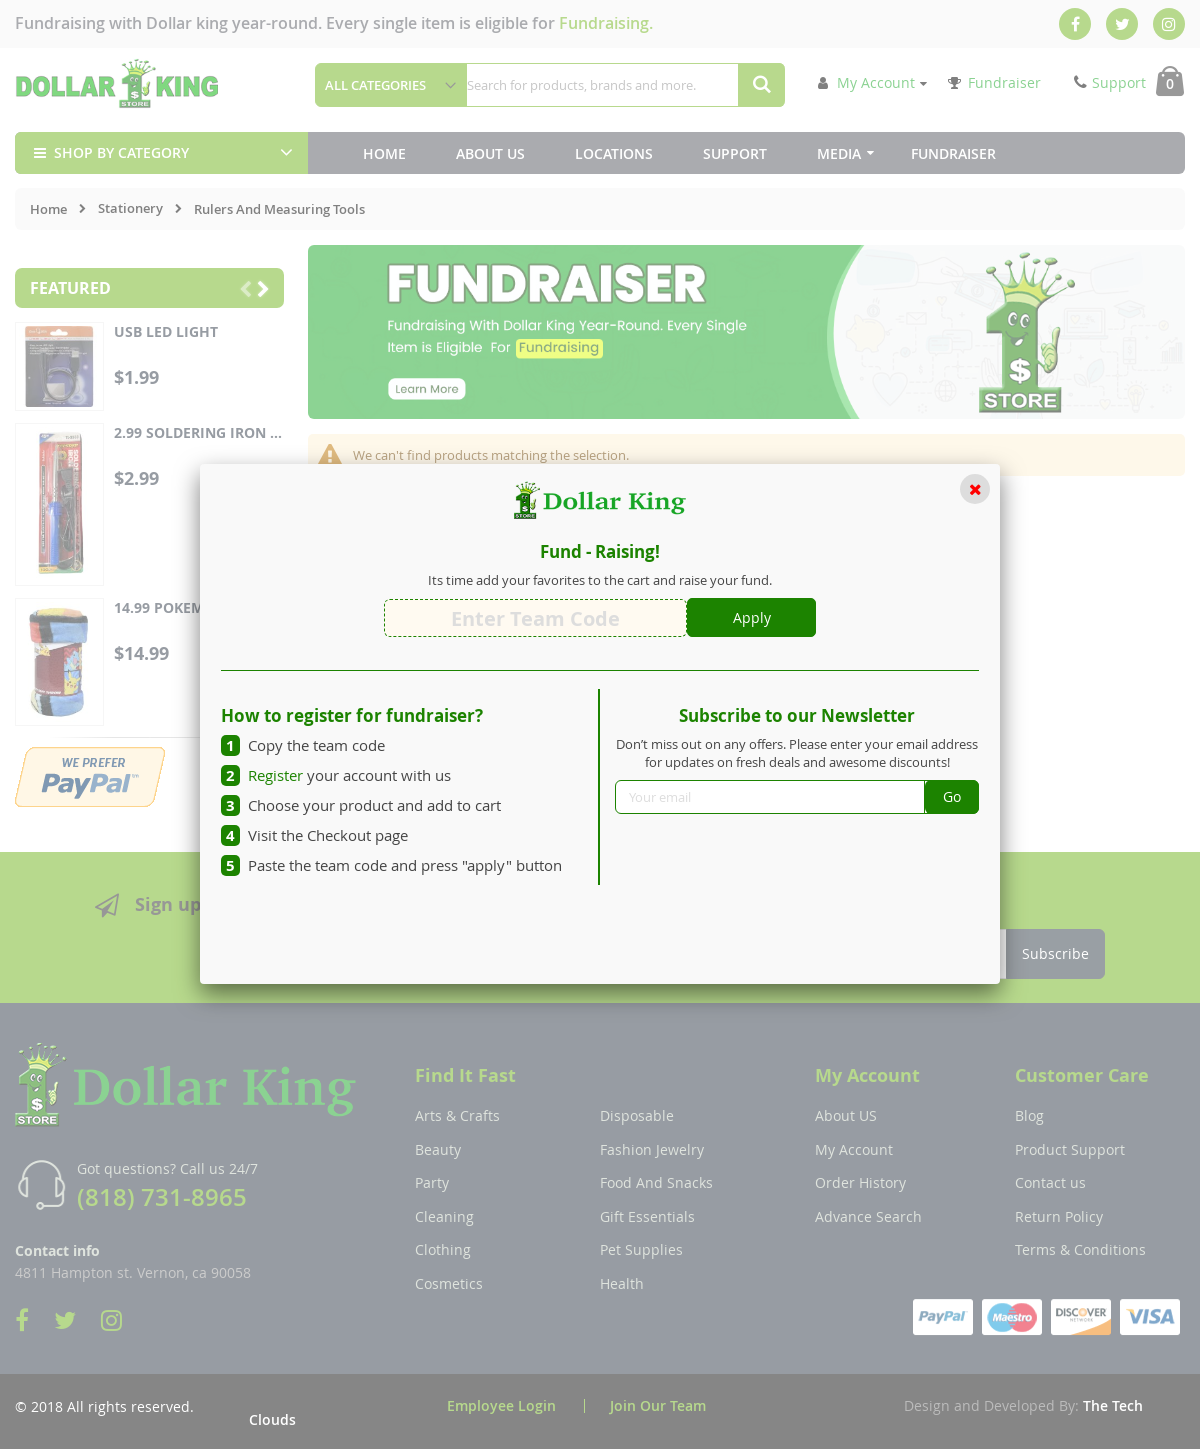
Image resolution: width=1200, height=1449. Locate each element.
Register (275, 775)
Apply (752, 617)
